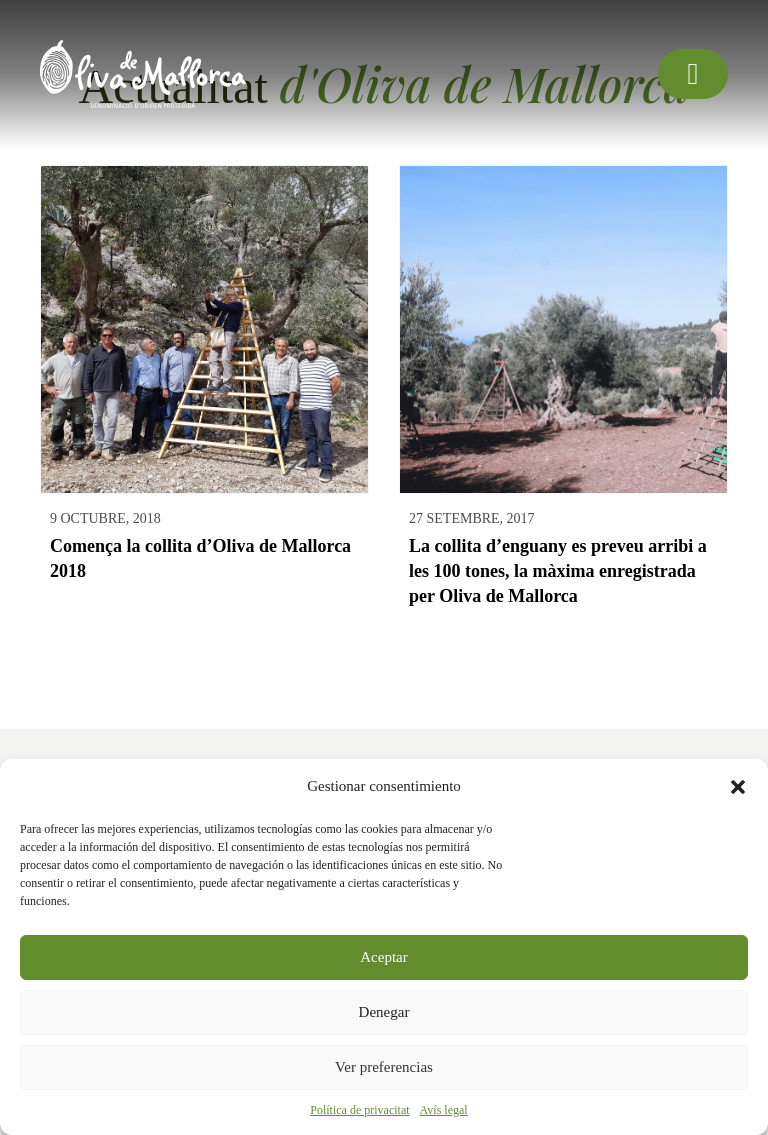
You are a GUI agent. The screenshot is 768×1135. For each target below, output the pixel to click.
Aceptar (383, 957)
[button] (738, 787)
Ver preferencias (384, 1067)
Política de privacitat (359, 1110)
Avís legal (444, 1110)
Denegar (384, 1012)
